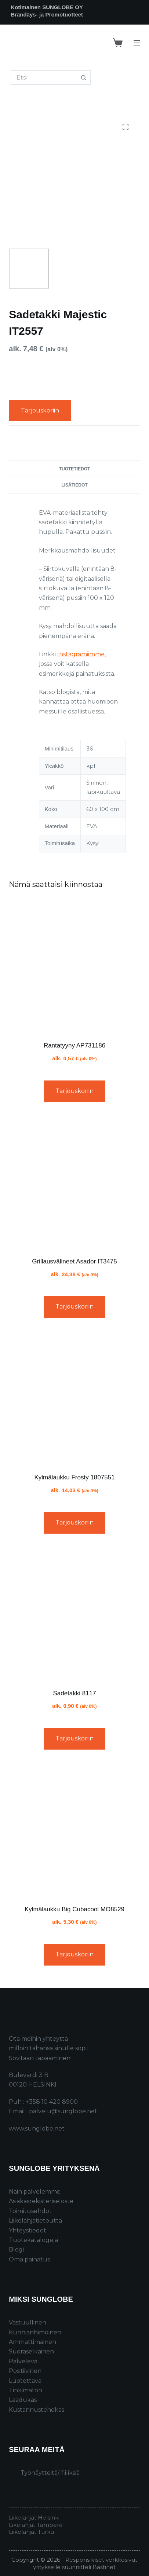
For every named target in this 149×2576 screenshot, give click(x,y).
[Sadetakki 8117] (74, 1614)
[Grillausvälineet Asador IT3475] (74, 1182)
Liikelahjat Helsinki (34, 2517)
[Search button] (83, 77)
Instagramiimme (81, 654)
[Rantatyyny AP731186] (74, 966)
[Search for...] (43, 77)
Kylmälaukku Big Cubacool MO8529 (74, 1909)
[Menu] (137, 43)
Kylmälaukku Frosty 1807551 (74, 1477)
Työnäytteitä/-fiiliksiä (50, 2472)
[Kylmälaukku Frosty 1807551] (74, 1398)
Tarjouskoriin (40, 410)
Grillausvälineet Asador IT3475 (74, 1261)
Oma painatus (29, 2259)
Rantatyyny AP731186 (74, 1045)
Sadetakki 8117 (74, 1693)
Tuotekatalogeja (33, 2239)
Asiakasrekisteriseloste (41, 2201)
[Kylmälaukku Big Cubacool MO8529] (74, 1830)
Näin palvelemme (35, 2191)
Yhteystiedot (27, 2230)
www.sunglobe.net (37, 2128)
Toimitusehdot (30, 2211)
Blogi (16, 2249)
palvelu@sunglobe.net (63, 2111)
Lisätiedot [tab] (74, 485)
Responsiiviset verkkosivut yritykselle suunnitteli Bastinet (85, 2563)
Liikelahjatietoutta (35, 2220)
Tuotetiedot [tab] (74, 468)
